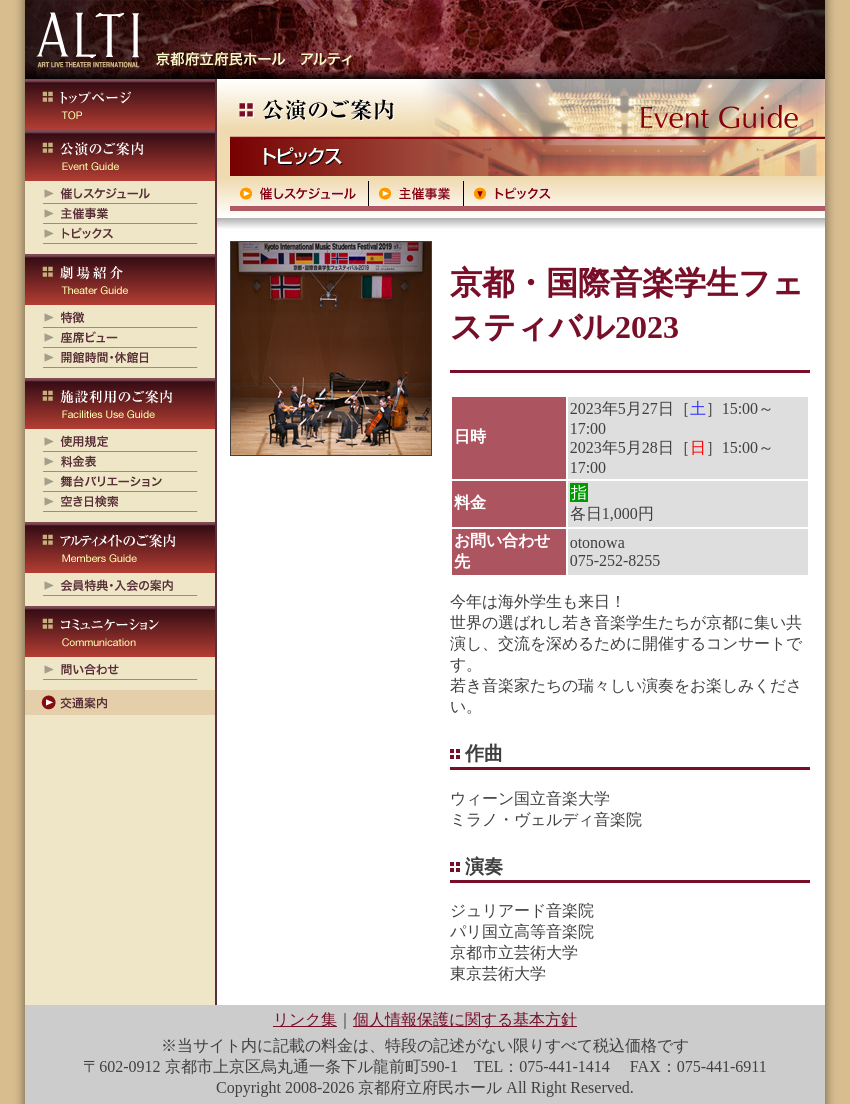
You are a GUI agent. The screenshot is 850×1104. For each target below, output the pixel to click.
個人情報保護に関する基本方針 (465, 1019)
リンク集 (305, 1019)
